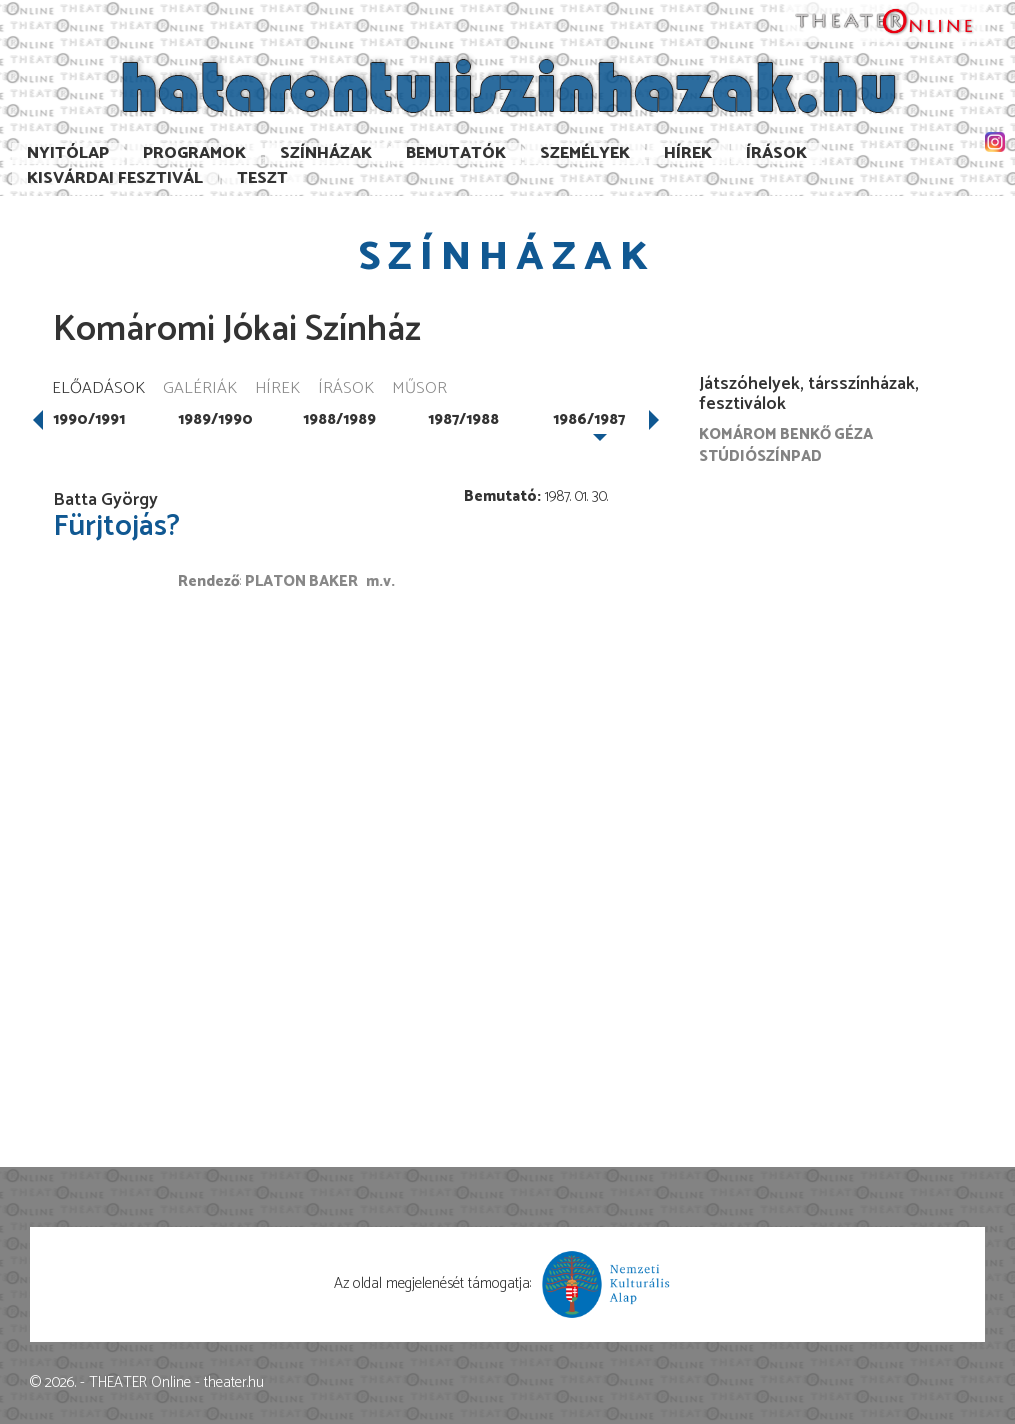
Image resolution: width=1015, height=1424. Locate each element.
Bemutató (500, 496)
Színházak (326, 153)
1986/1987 (589, 419)
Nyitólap (68, 153)
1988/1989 (339, 419)
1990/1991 (89, 419)
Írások (776, 153)
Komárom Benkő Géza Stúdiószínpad (786, 445)
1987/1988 (463, 419)
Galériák (200, 389)
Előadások (98, 389)
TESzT (262, 178)
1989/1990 (215, 419)
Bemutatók (456, 153)
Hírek (688, 153)
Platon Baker (301, 581)
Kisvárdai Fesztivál (115, 178)
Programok (194, 153)
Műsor (419, 389)
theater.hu (234, 1382)
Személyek (585, 153)
